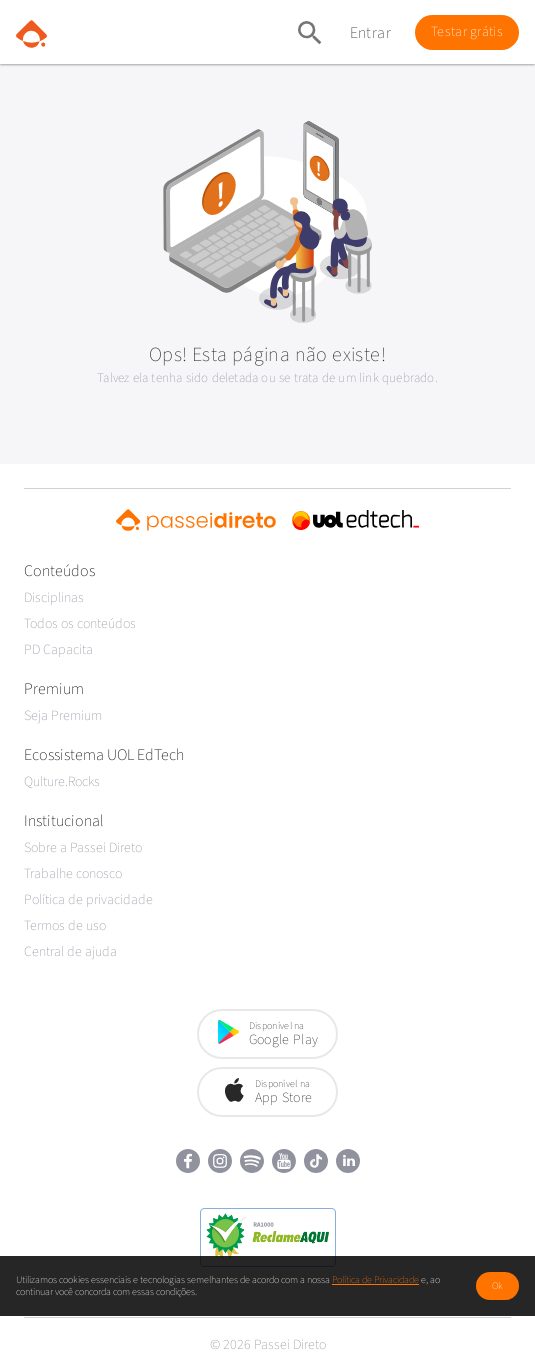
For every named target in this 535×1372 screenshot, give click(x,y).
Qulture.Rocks (62, 782)
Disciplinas (54, 598)
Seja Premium (63, 716)
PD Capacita (58, 650)
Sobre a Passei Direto (83, 848)
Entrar (370, 33)
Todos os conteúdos (80, 624)
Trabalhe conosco (73, 874)
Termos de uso (65, 926)
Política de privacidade (88, 900)
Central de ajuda (70, 952)
